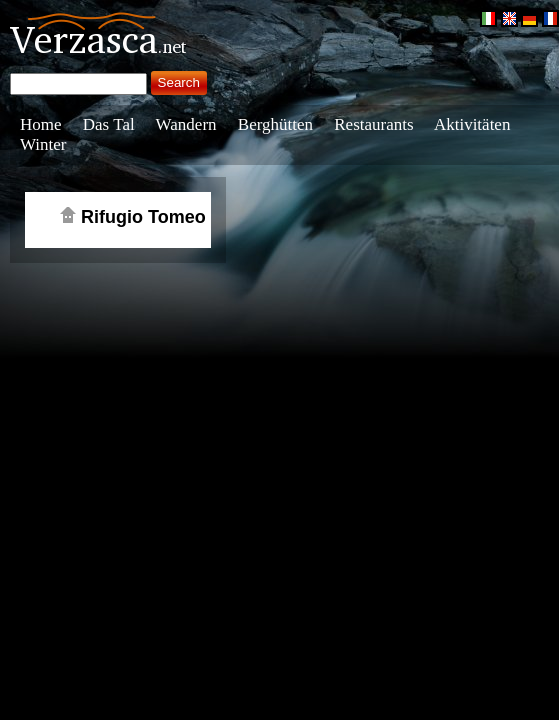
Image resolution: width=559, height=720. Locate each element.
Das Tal (109, 124)
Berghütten (275, 124)
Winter (43, 144)
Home (41, 124)
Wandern (186, 124)
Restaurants (373, 124)
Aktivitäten (472, 124)
